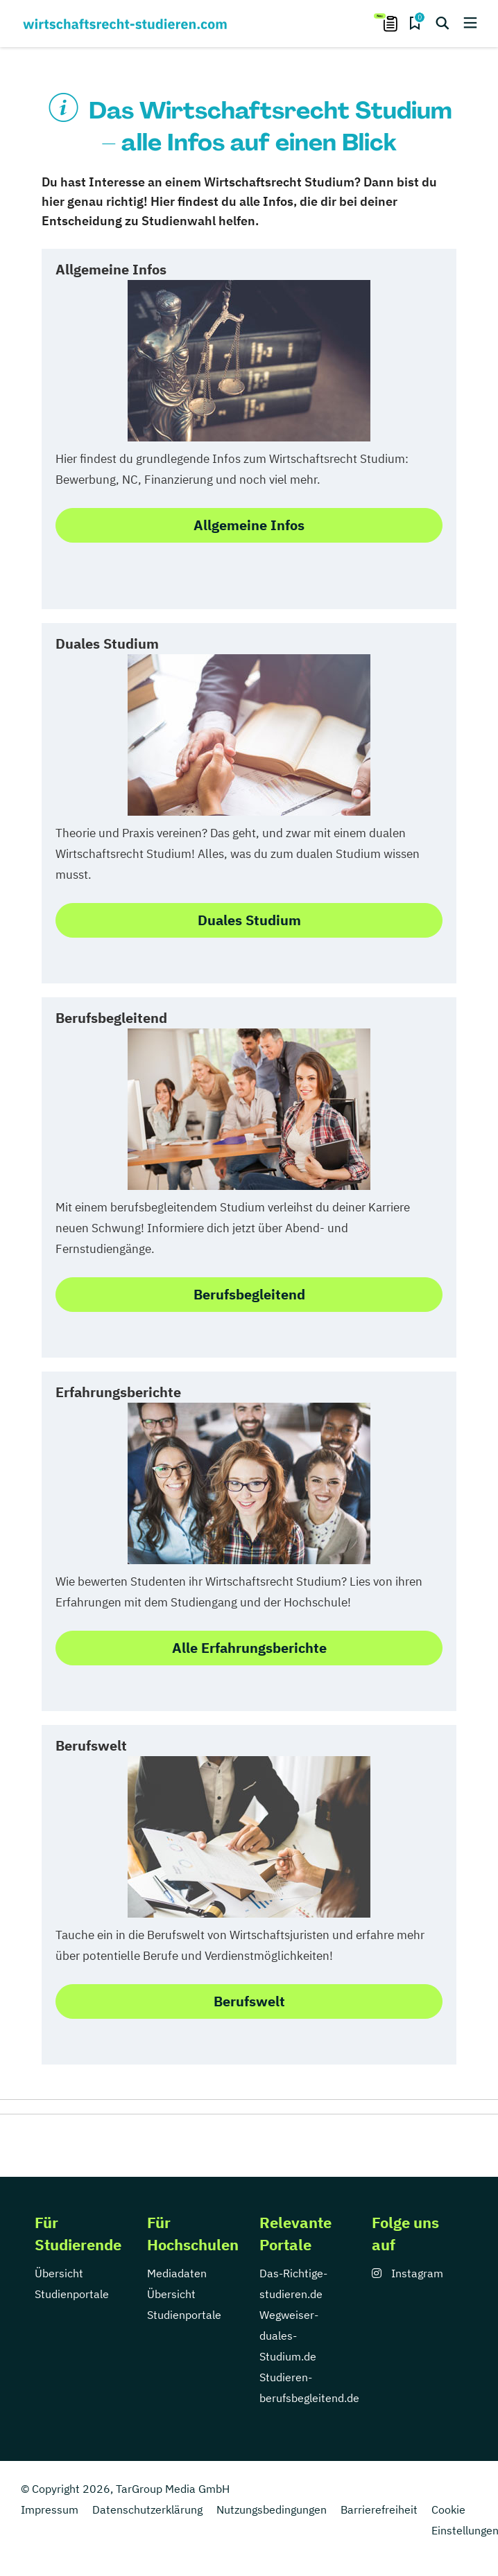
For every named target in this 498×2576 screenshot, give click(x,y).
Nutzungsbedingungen (271, 2509)
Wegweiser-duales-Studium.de (288, 2335)
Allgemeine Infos (249, 525)
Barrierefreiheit (379, 2509)
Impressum (49, 2509)
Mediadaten (177, 2273)
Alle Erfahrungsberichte (249, 1647)
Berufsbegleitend (249, 1294)
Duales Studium (249, 920)
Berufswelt (249, 2001)
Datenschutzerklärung (147, 2509)
